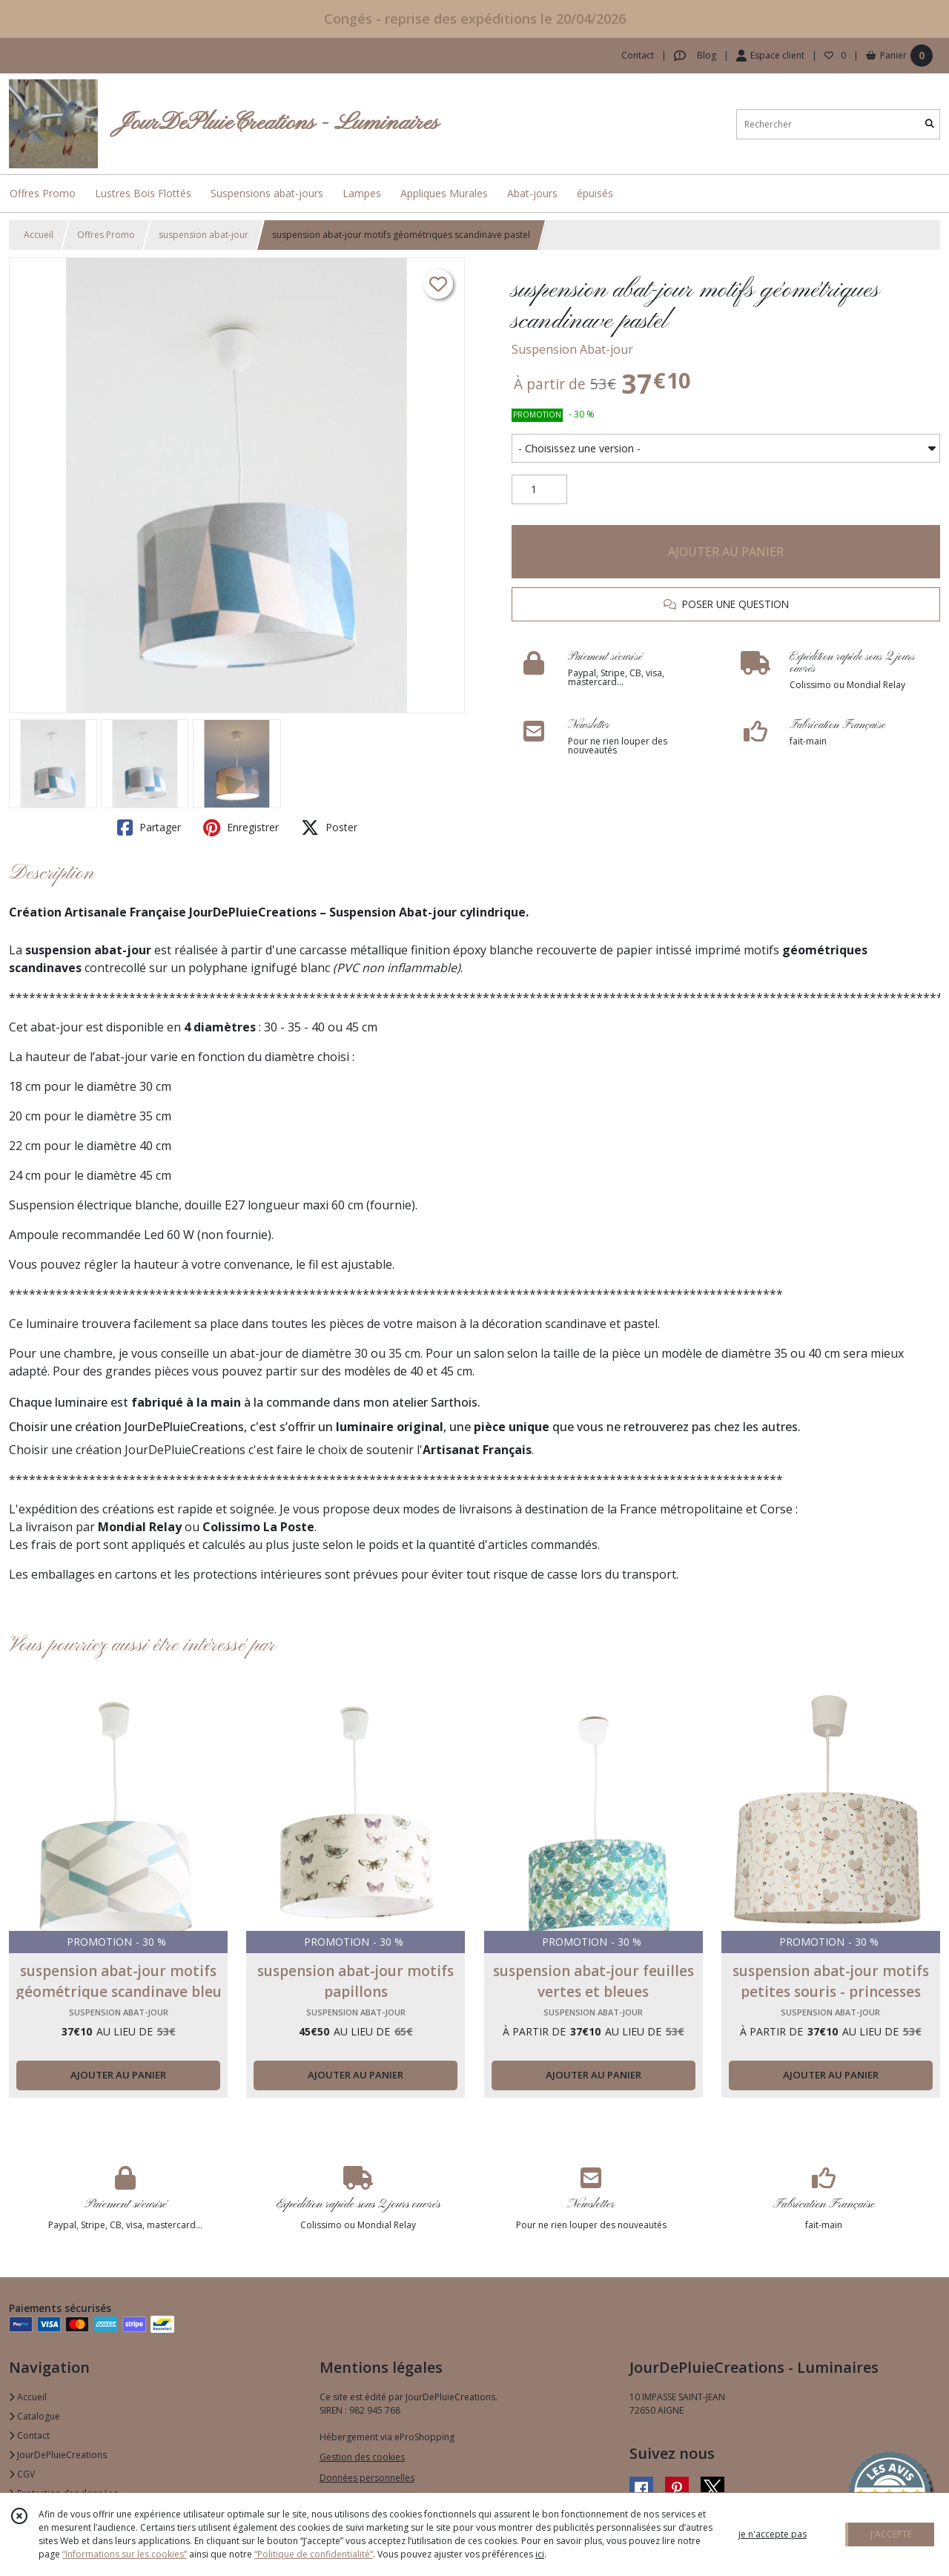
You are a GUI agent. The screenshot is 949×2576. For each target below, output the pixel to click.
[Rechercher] (929, 124)
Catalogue (34, 2416)
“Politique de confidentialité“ (313, 2554)
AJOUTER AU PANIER (726, 552)
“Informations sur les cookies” (124, 2554)
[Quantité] (539, 489)
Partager (149, 827)
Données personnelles (367, 2477)
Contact (637, 55)
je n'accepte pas (772, 2534)
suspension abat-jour (203, 234)
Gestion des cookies (362, 2457)
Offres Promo (106, 234)
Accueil (38, 234)
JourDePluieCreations (58, 2454)
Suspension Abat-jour (572, 349)
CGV (22, 2474)
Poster (329, 827)
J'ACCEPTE (891, 2534)
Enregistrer (241, 827)
